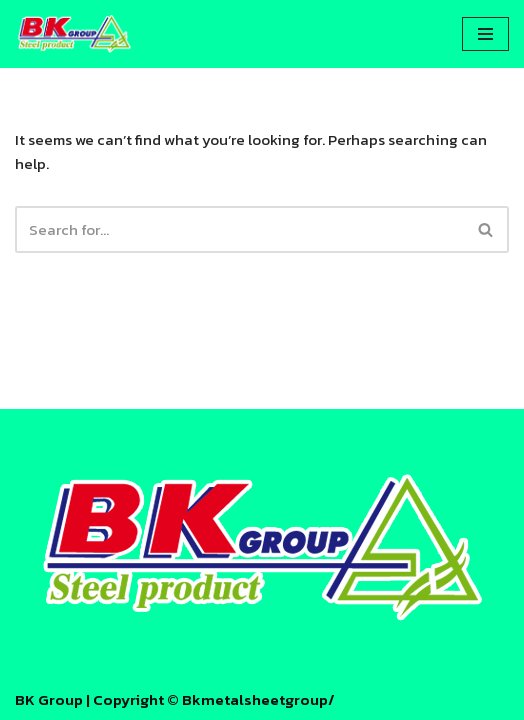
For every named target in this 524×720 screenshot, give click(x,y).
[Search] (239, 229)
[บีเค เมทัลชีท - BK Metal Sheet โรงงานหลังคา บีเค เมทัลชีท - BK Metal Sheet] (75, 34)
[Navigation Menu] (485, 34)
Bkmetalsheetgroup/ (258, 699)
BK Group (49, 699)
